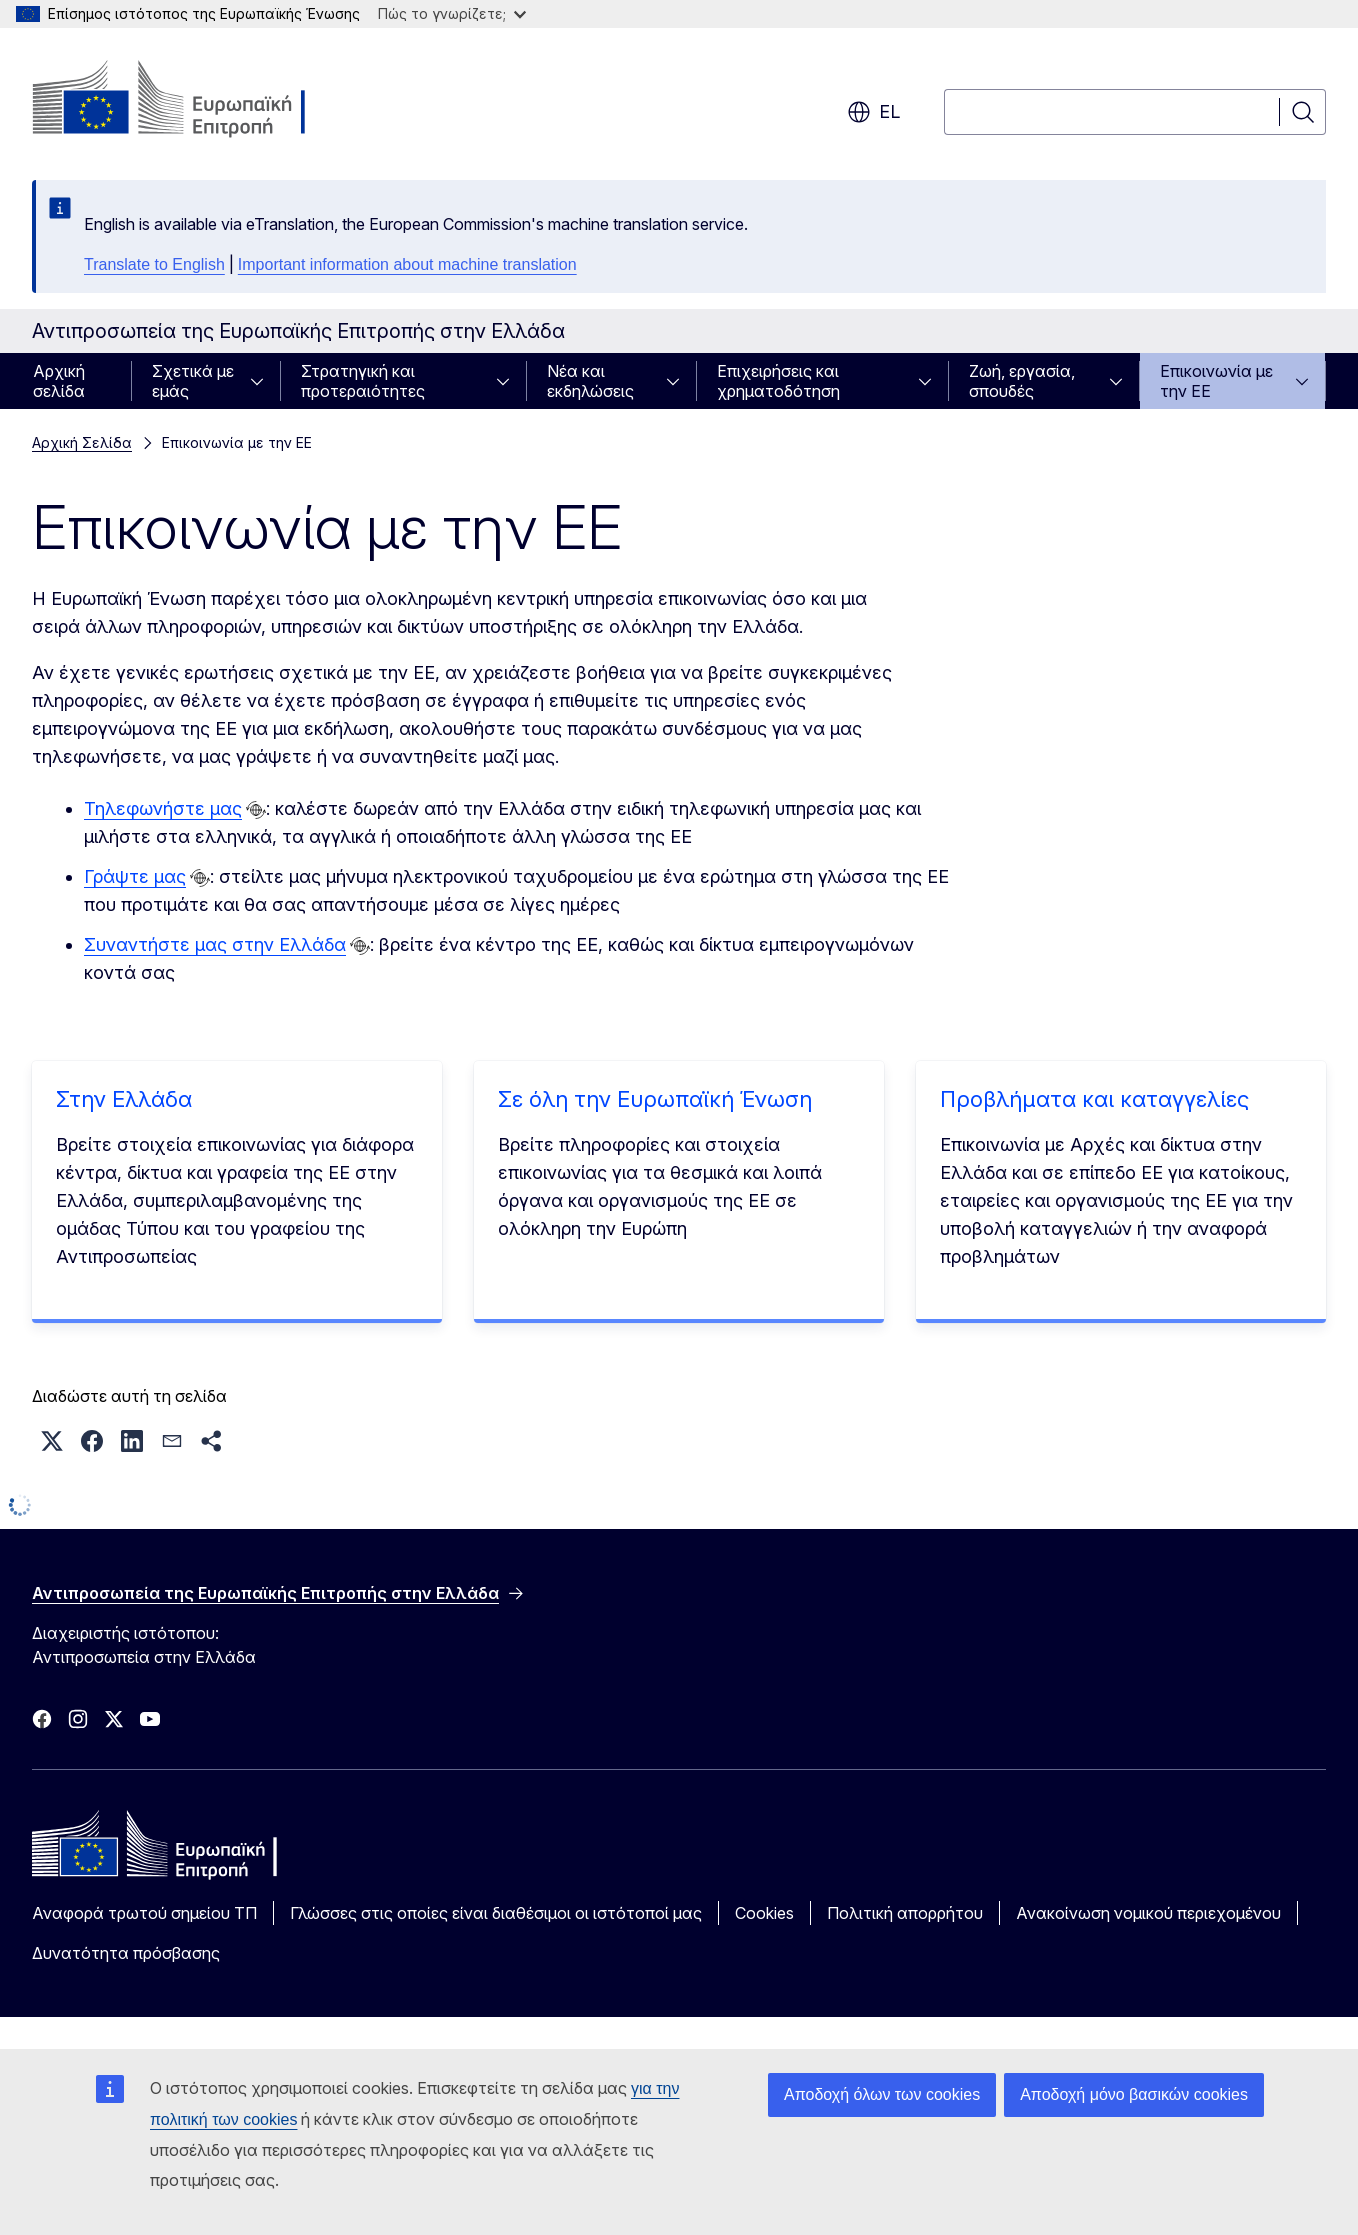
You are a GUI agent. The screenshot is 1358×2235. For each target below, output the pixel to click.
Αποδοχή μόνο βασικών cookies (1134, 2094)
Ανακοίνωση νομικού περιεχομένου (1148, 1913)
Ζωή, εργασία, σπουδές (1022, 381)
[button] (52, 1441)
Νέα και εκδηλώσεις (590, 381)
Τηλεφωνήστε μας (163, 808)
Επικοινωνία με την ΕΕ (1216, 381)
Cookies (764, 1913)
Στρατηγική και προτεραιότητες (363, 381)
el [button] (873, 112)
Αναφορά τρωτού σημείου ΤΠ (144, 1913)
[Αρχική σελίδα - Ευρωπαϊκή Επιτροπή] (193, 100)
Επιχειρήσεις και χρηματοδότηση (778, 381)
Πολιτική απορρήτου (905, 1913)
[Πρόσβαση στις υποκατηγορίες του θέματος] (263, 381)
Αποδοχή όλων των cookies (882, 2094)
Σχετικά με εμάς (193, 381)
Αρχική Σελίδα (82, 442)
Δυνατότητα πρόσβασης (126, 1953)
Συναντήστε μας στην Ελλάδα (215, 944)
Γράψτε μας (135, 876)
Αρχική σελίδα (59, 381)
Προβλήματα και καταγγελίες (1094, 1099)
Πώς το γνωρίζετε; (452, 13)
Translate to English (154, 264)
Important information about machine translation (407, 264)
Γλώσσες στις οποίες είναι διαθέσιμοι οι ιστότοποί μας (496, 1913)
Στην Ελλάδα (124, 1099)
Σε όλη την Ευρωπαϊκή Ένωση (655, 1099)
